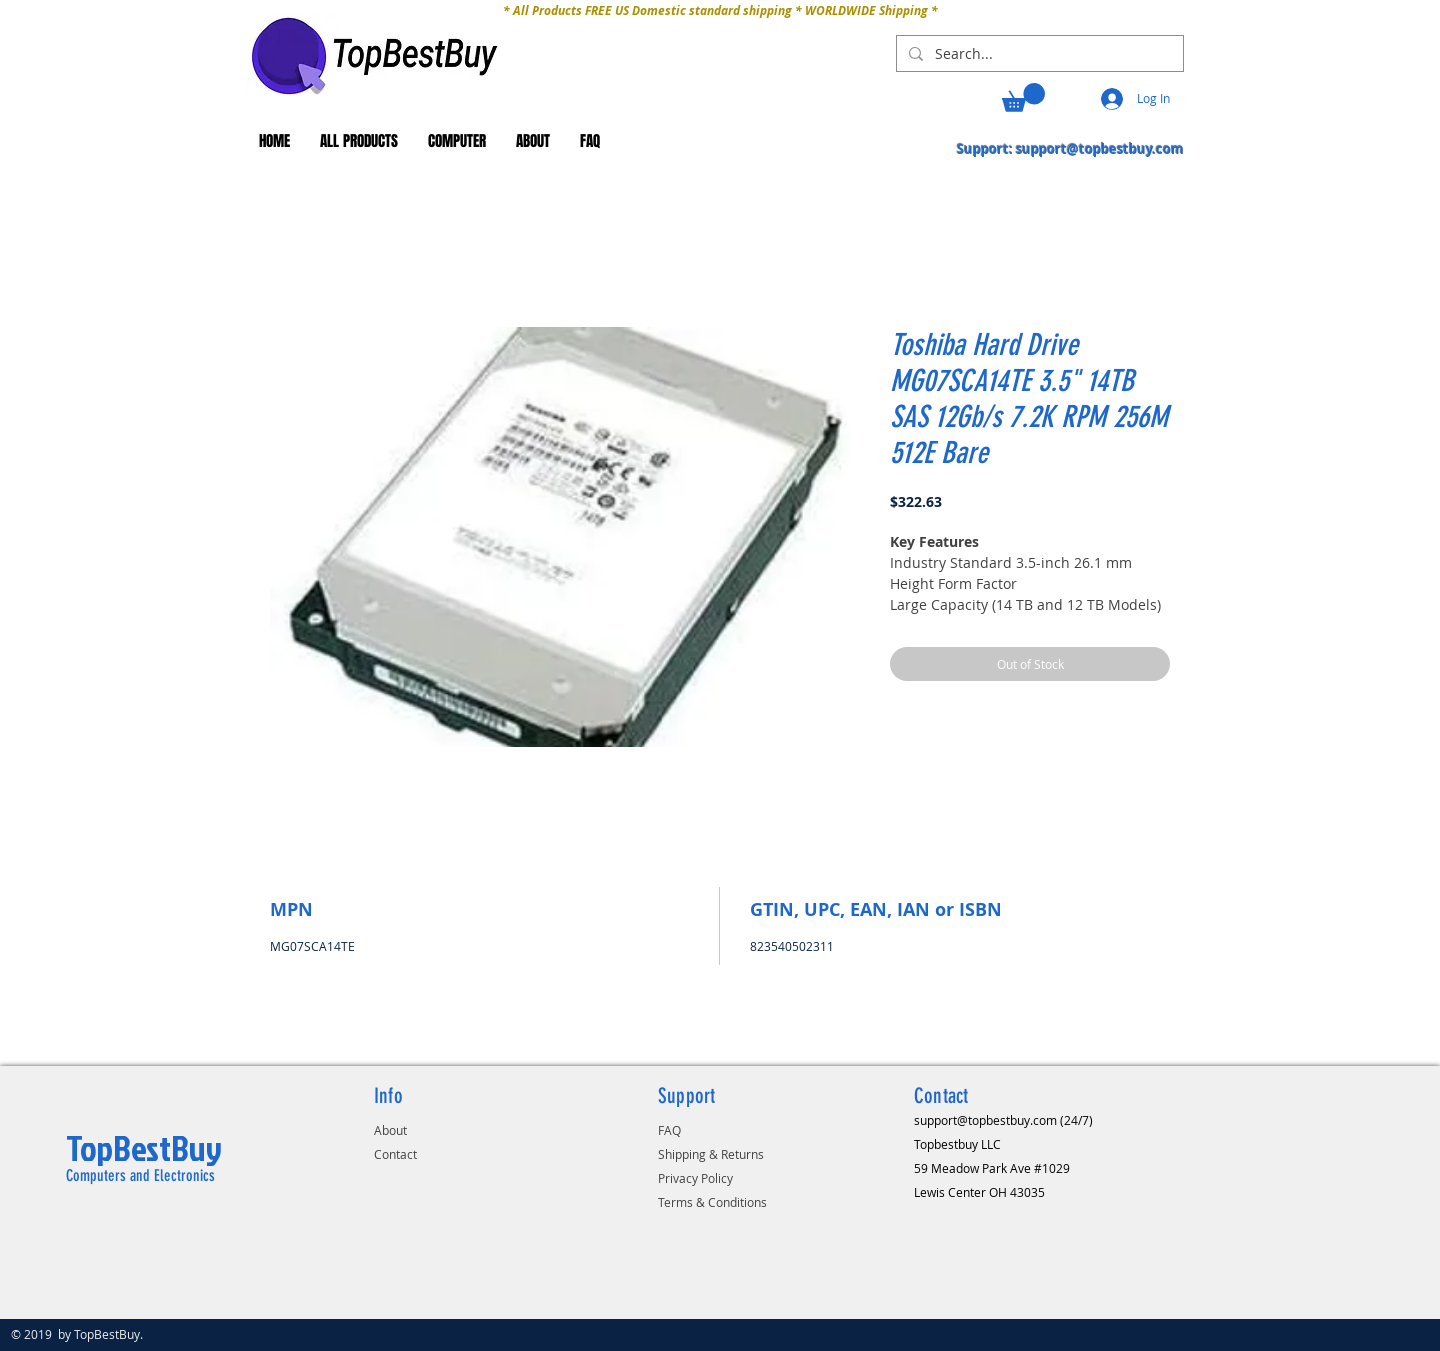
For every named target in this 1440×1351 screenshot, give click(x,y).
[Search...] (1038, 54)
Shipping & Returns (711, 1154)
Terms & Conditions (712, 1202)
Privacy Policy (695, 1178)
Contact (395, 1154)
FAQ (669, 1130)
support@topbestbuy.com (1100, 149)
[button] (1023, 97)
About (390, 1130)
